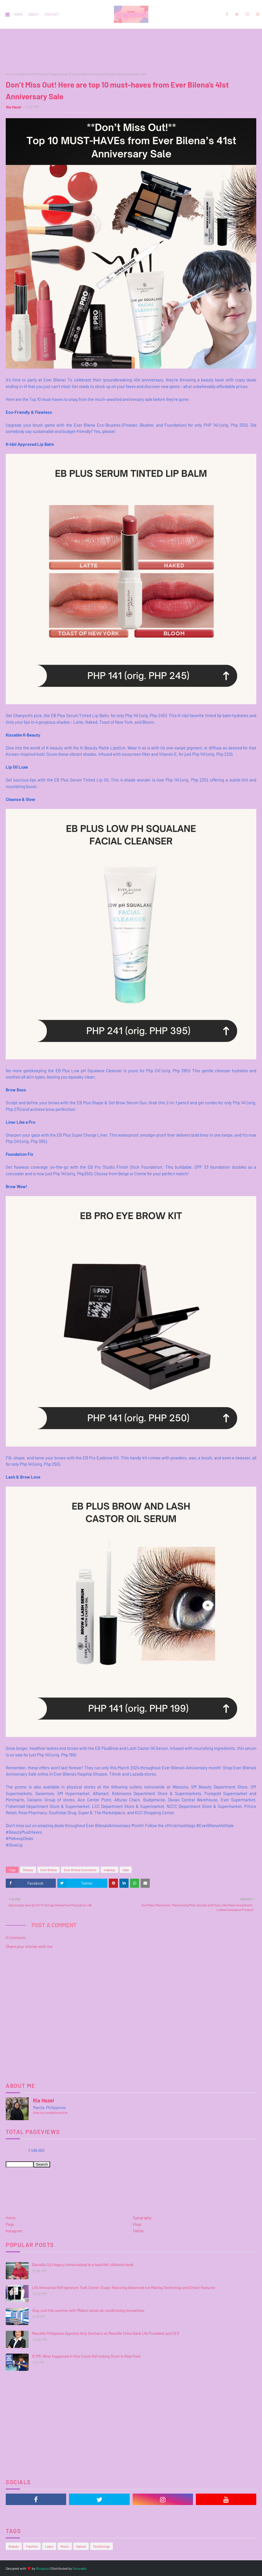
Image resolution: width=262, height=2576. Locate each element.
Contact (52, 14)
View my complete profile (50, 2112)
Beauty (28, 1870)
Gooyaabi (80, 2568)
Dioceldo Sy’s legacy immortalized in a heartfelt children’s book (83, 2264)
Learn (49, 2546)
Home (18, 14)
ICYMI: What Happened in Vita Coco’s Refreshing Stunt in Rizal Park (86, 2356)
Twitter (138, 2231)
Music (64, 2546)
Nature (81, 2546)
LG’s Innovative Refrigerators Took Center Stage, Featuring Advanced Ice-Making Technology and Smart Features (123, 2287)
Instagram (14, 2231)
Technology (101, 2546)
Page (10, 2224)
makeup (109, 1870)
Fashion (32, 2546)
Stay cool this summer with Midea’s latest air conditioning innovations (88, 2310)
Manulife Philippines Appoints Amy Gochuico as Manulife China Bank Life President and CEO (105, 2333)
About (33, 14)
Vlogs (137, 2224)
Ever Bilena (48, 1870)
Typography (142, 2217)
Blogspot (43, 2568)
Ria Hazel (13, 107)
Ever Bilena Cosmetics (80, 1870)
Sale (21, 74)
